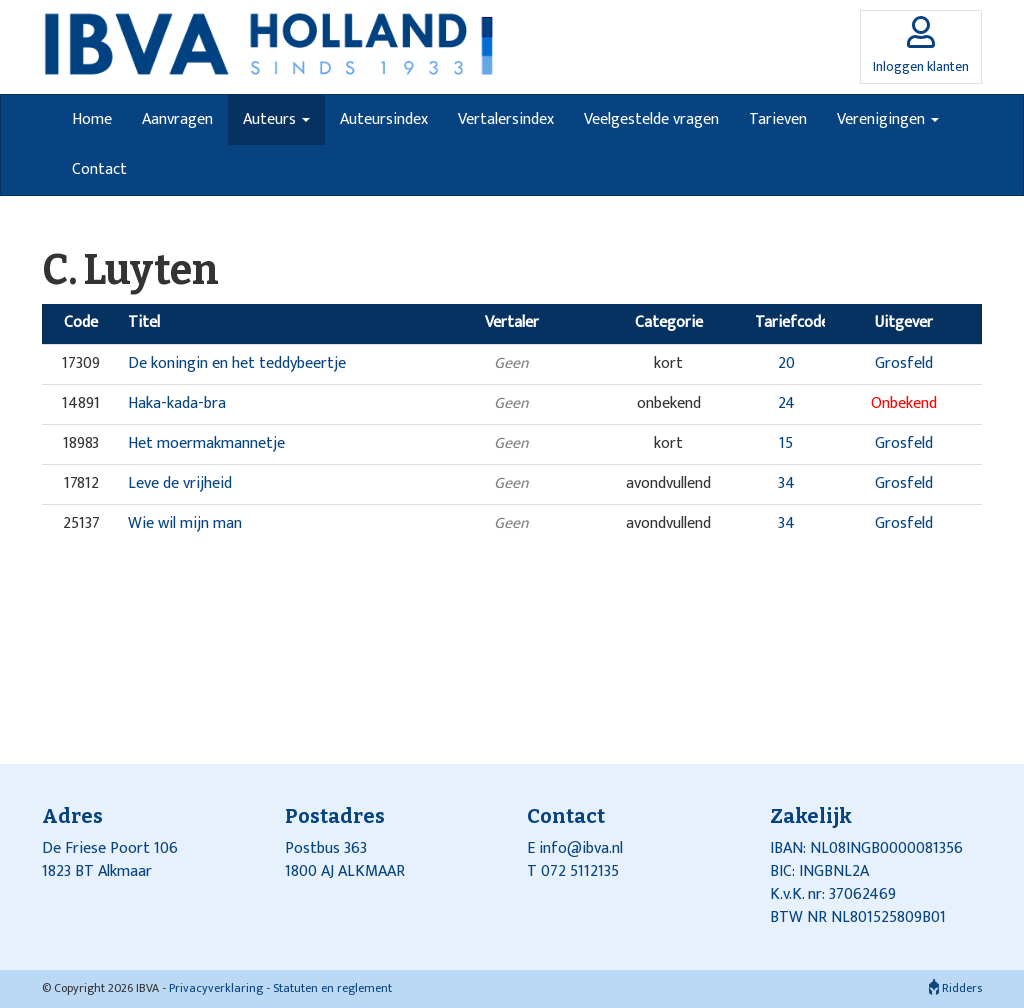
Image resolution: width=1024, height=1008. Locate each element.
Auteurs (276, 119)
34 (786, 483)
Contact (99, 169)
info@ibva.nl (581, 848)
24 (786, 403)
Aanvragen (177, 119)
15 (786, 443)
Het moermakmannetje (206, 443)
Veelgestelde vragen (651, 119)
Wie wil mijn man (185, 523)
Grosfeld (904, 363)
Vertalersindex (506, 119)
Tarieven (778, 119)
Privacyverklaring (216, 988)
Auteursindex (384, 119)
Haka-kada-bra (177, 403)
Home (92, 119)
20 (786, 363)
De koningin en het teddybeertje (237, 363)
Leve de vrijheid (180, 483)
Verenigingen (888, 119)
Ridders (955, 988)
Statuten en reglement (332, 988)
